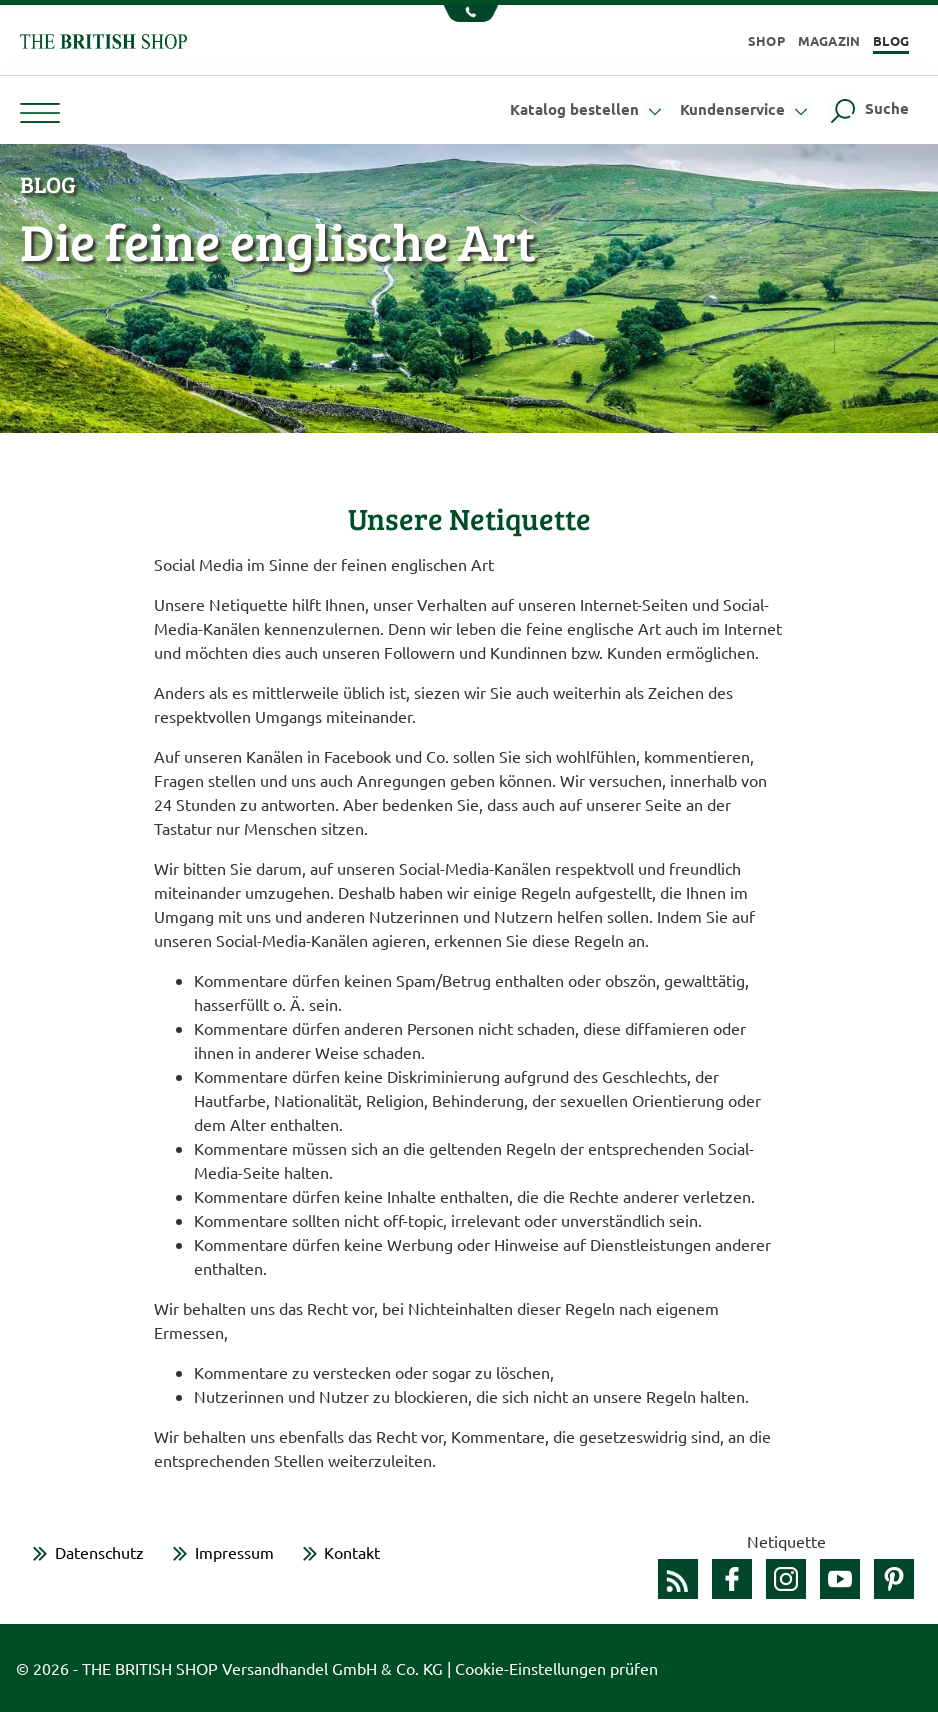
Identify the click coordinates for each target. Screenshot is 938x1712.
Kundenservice (746, 109)
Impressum (234, 1552)
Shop (766, 40)
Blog (891, 40)
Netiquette (786, 1541)
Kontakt (352, 1552)
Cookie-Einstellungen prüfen (556, 1668)
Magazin (829, 40)
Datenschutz (99, 1552)
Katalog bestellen (588, 109)
